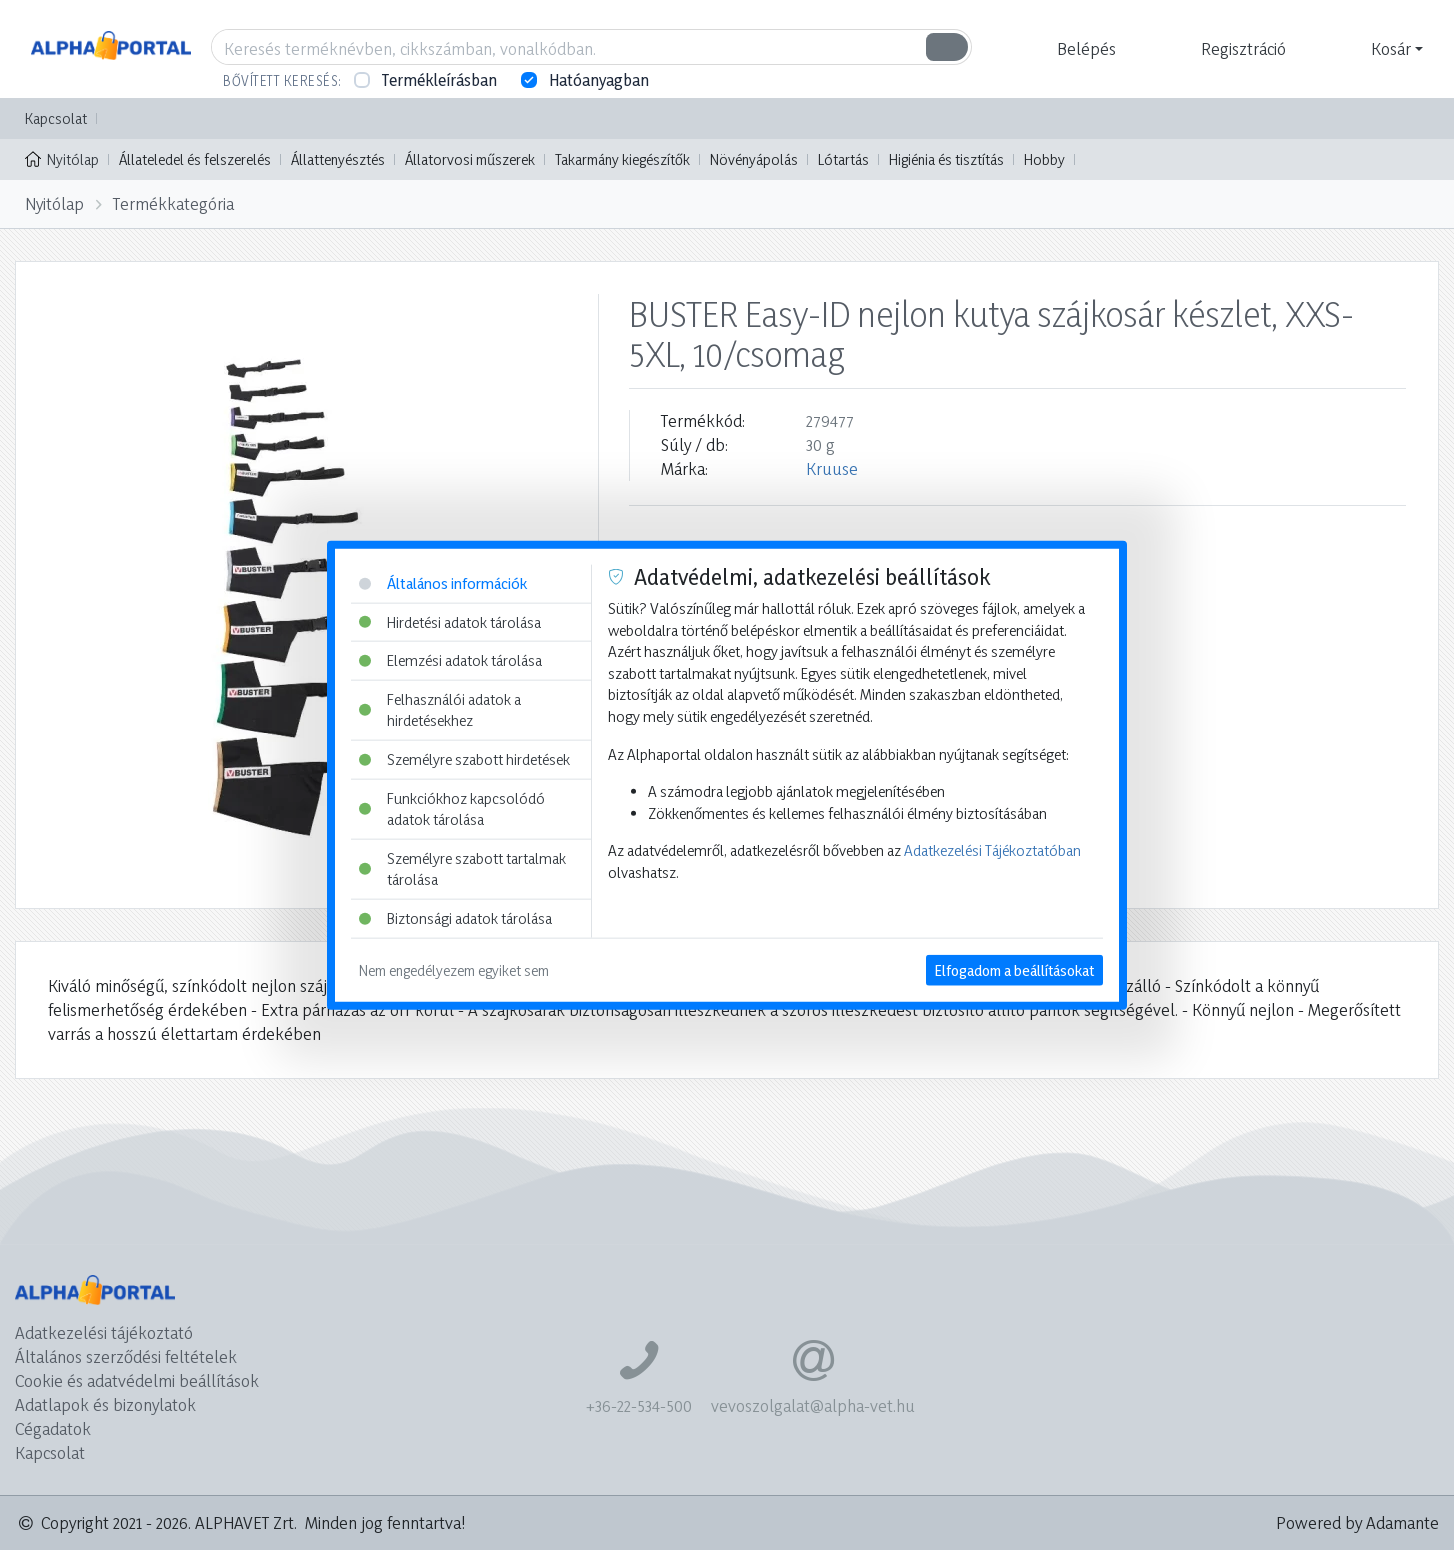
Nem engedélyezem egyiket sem (454, 969)
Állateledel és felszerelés (195, 159)
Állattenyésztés (338, 159)
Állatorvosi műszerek (470, 159)
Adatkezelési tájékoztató (104, 1332)
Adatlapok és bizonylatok (105, 1404)
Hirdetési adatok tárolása (450, 621)
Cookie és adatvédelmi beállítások (137, 1380)
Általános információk (443, 583)
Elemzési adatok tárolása (450, 660)
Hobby (1044, 159)
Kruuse (832, 468)
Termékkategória (173, 203)
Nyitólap (62, 158)
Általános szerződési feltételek (126, 1356)
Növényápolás (754, 159)
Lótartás (843, 159)
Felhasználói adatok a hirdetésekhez (440, 709)
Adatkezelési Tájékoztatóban (992, 850)
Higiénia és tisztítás (946, 159)
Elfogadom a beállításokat (1014, 969)
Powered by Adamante (1357, 1522)
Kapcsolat (56, 118)
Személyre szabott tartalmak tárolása (462, 869)
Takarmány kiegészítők (622, 159)
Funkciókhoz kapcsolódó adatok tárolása (452, 808)
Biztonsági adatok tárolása (455, 918)
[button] (1084, 49)
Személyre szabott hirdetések (464, 759)
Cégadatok (53, 1428)
